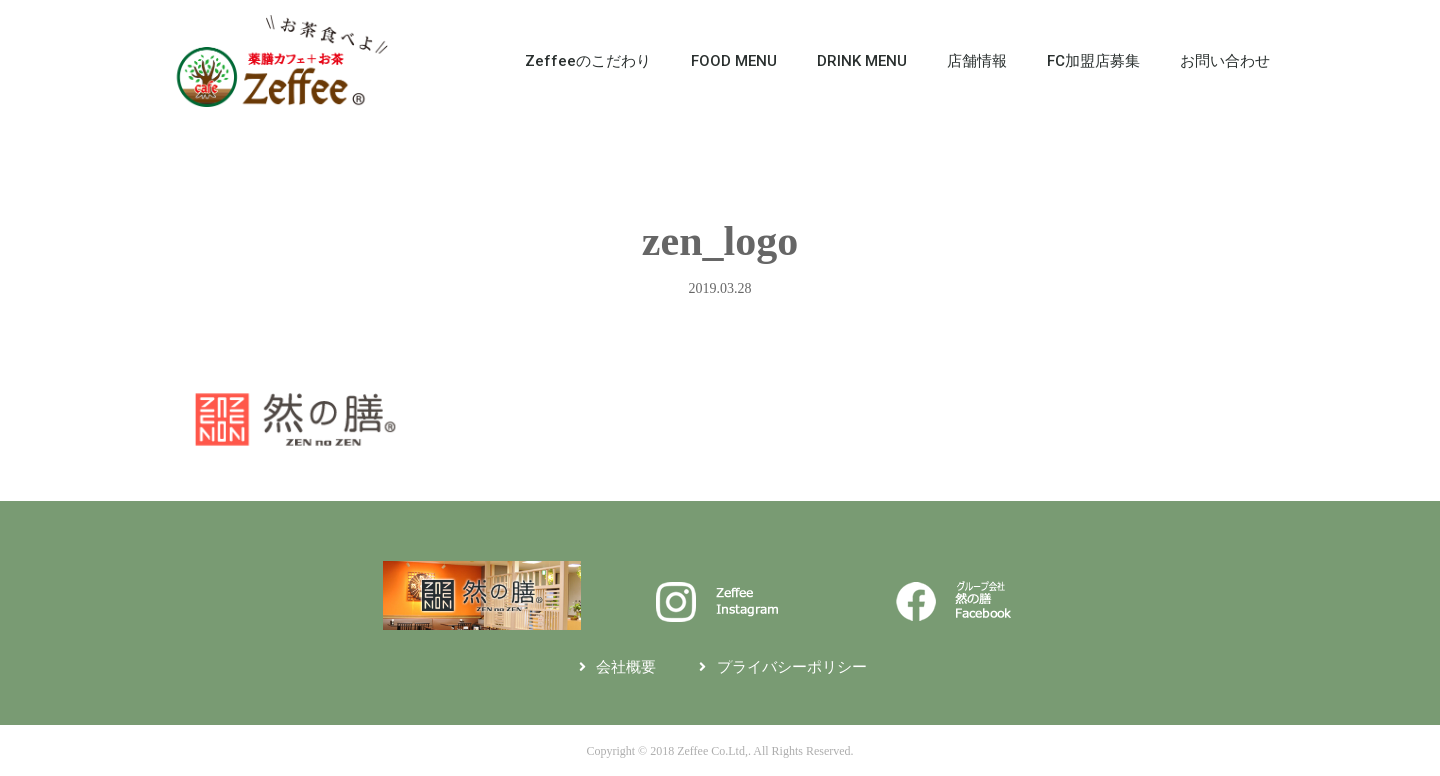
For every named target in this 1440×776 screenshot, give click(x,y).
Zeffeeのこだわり (588, 61)
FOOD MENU (734, 61)
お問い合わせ (1225, 61)
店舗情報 (977, 61)
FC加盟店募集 (1093, 61)
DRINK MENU (862, 61)
